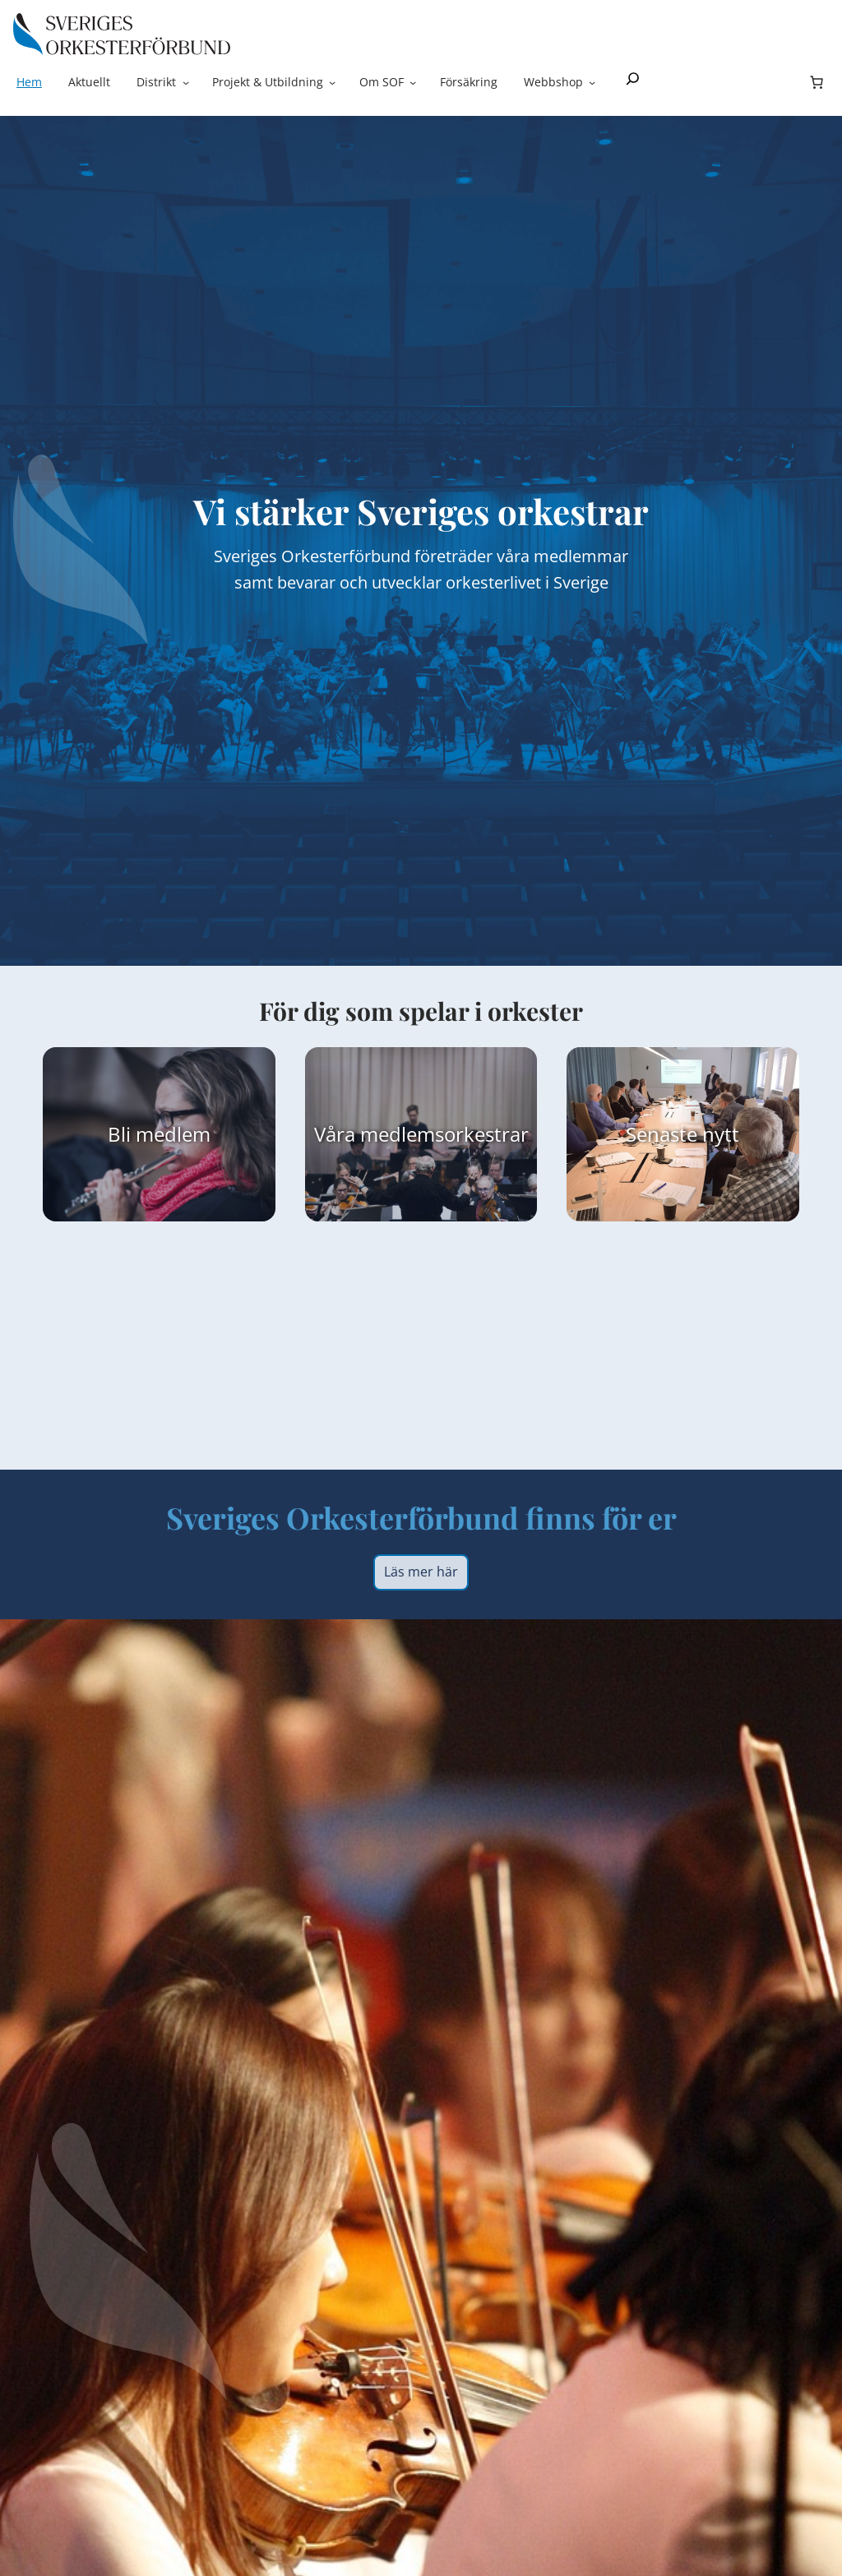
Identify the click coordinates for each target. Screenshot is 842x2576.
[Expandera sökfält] (633, 82)
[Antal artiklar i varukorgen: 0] (816, 82)
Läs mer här (421, 1572)
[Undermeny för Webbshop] (592, 82)
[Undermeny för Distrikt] (186, 82)
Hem (29, 82)
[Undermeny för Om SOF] (412, 82)
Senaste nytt (683, 1133)
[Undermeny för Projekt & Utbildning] (332, 82)
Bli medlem (159, 1133)
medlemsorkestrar (444, 1133)
